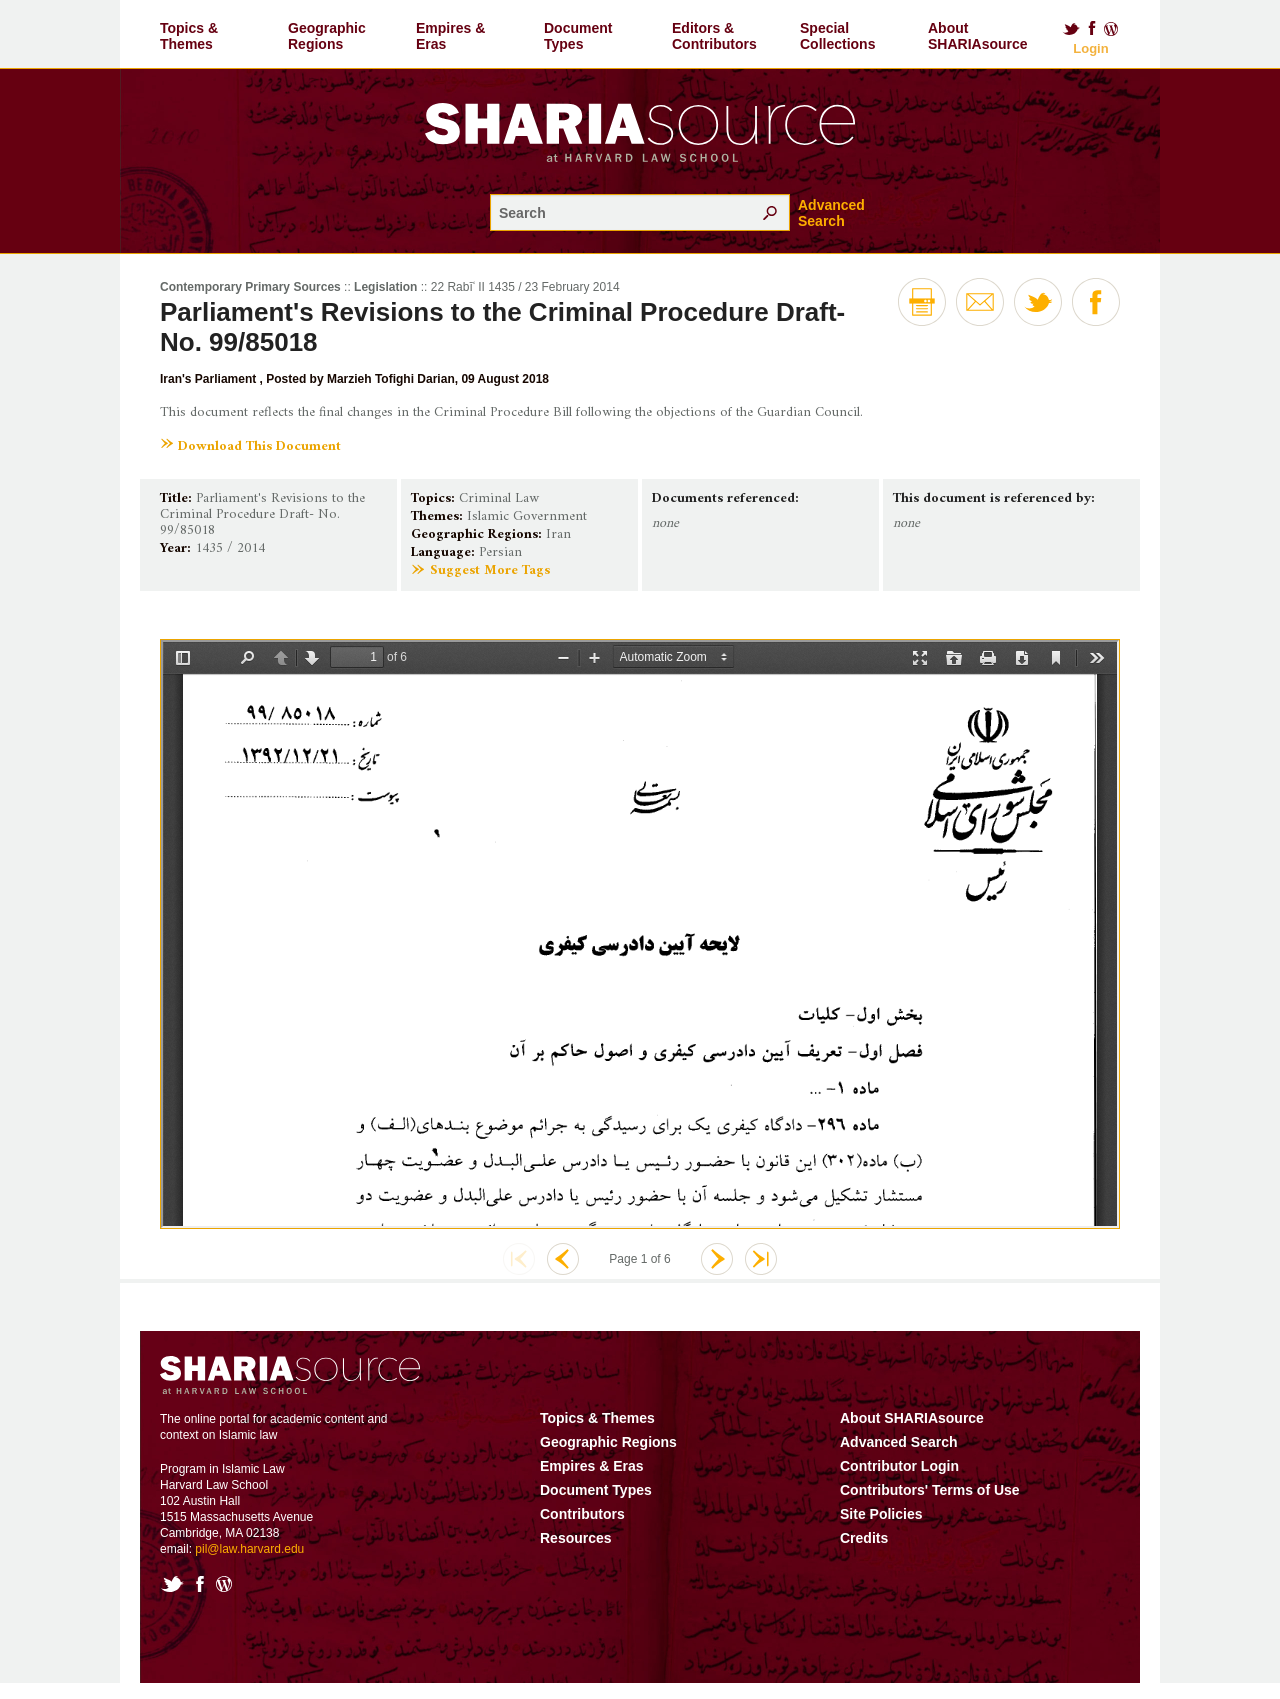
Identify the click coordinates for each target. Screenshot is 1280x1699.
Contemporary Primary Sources (250, 287)
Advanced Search (831, 213)
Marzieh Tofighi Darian (391, 379)
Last (761, 1275)
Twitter (1071, 29)
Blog (1112, 29)
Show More (204, 615)
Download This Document (259, 446)
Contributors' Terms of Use (930, 1506)
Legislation (385, 287)
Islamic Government (527, 516)
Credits (864, 1554)
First (519, 1275)
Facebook (1092, 29)
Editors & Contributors (714, 36)
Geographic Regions (327, 36)
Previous (563, 1275)
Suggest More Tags (490, 570)
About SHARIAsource (978, 36)
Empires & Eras (450, 36)
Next (717, 1275)
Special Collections (837, 36)
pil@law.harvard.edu (249, 1565)
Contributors (582, 1530)
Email (980, 302)
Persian (500, 552)
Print (922, 302)
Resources (576, 1554)
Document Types (578, 36)
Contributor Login (899, 1482)
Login (1090, 48)
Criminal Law (499, 498)
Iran (558, 534)
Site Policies (881, 1530)
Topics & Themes (189, 36)
